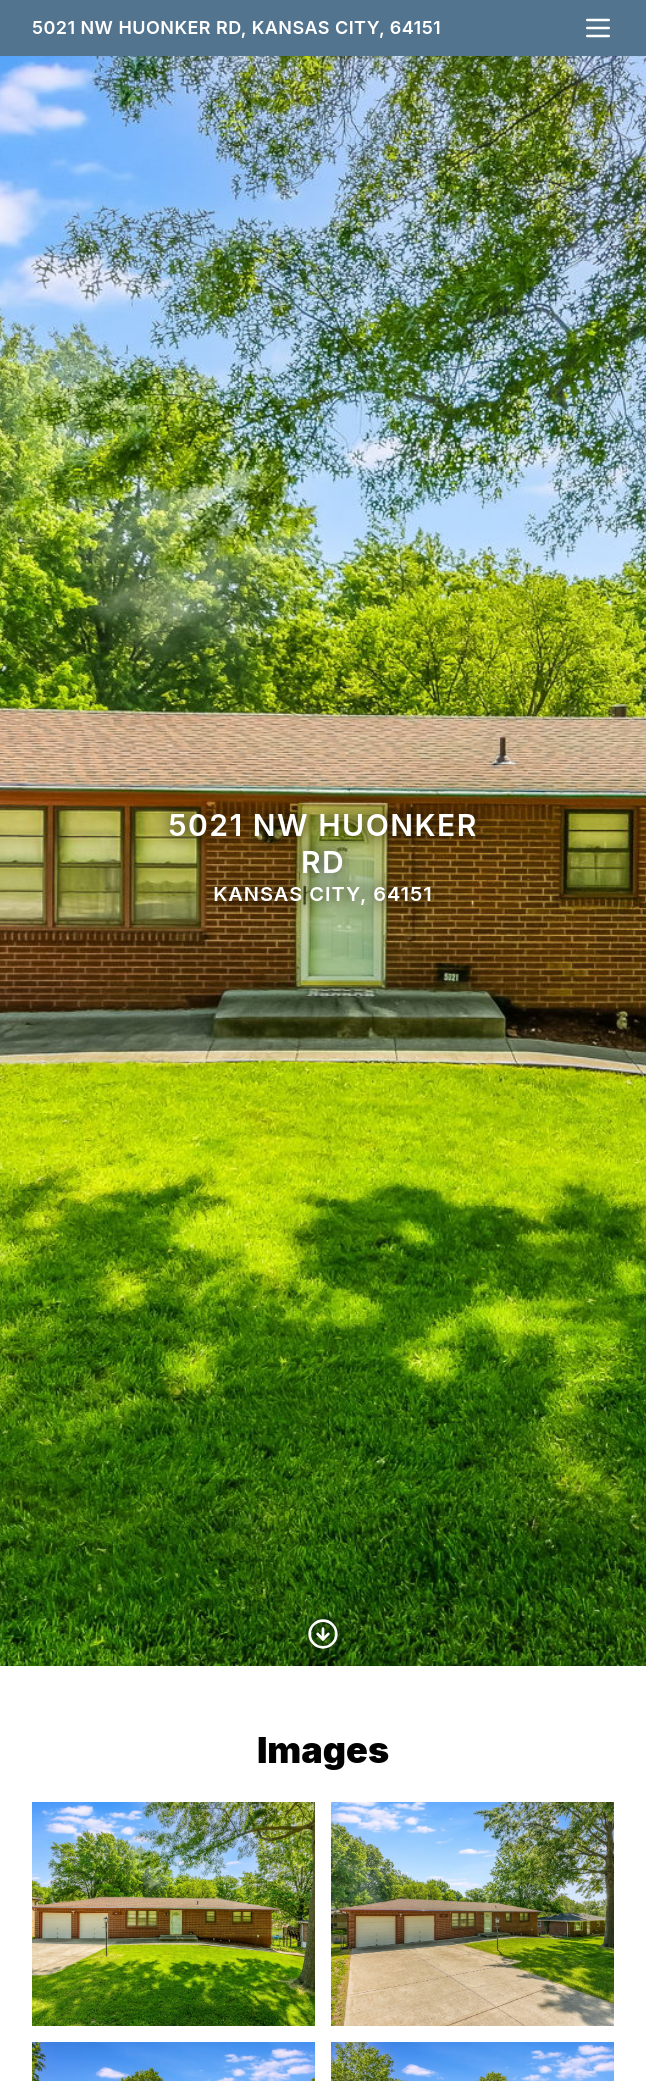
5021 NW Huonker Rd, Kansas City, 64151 (236, 27)
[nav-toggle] (598, 28)
